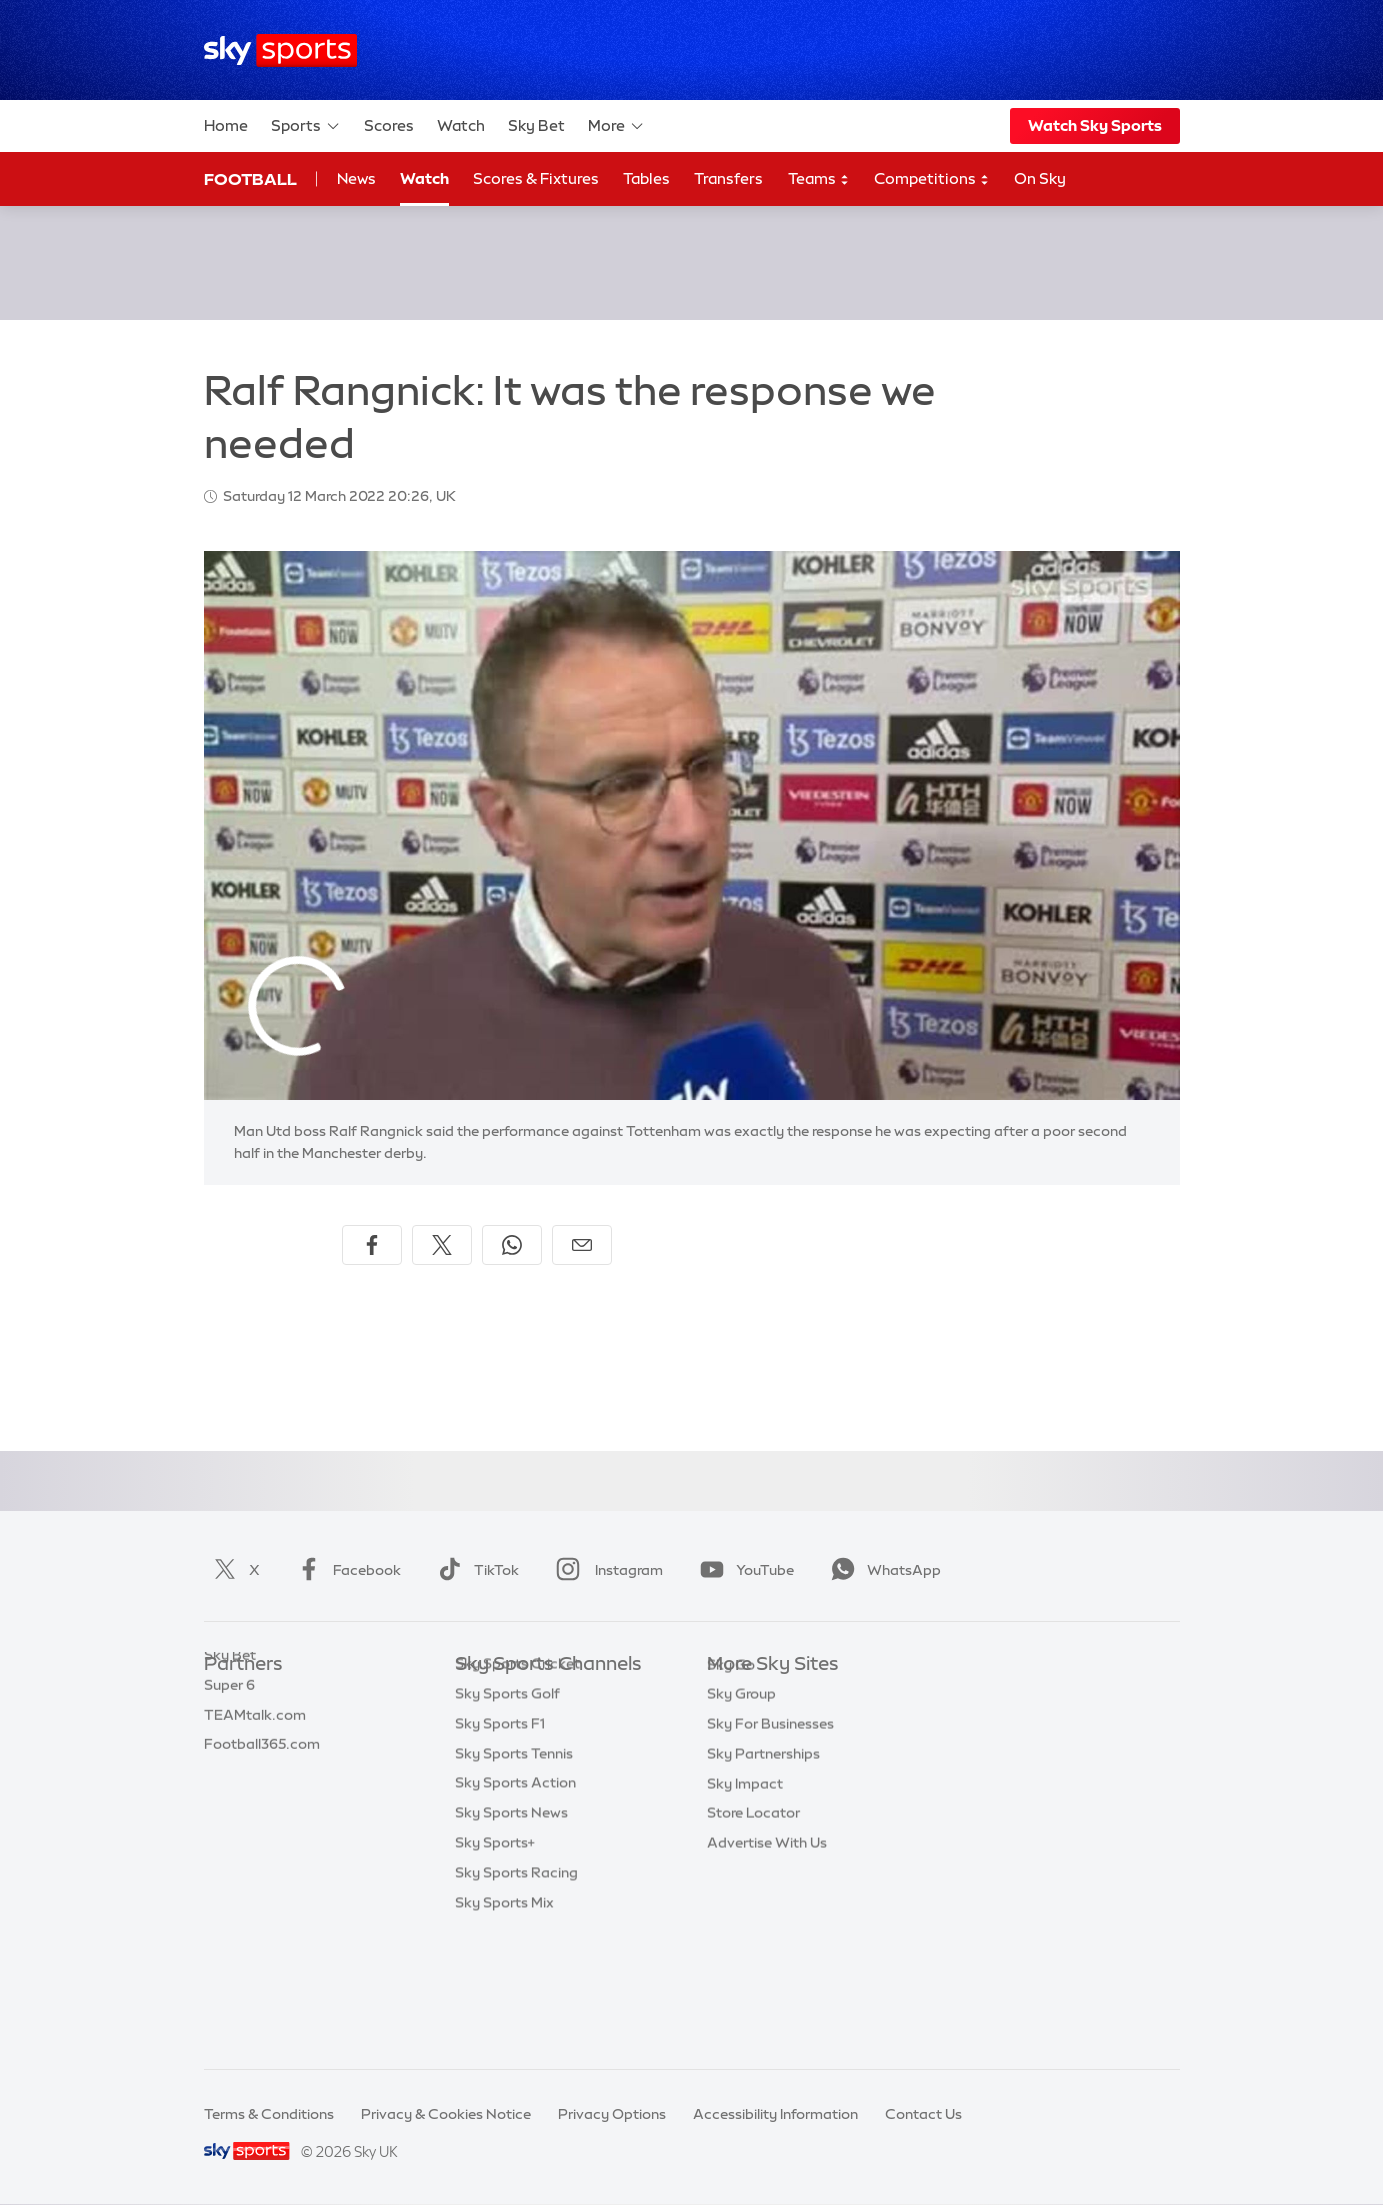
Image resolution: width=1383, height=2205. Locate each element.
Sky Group (741, 1784)
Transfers (728, 178)
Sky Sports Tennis (514, 1874)
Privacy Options (612, 2114)
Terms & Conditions (269, 2114)
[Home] (280, 50)
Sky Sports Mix (504, 2023)
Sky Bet (536, 125)
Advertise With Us (767, 1933)
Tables (646, 178)
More (616, 126)
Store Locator (753, 1903)
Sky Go (731, 1755)
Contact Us (923, 2114)
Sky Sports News (511, 1933)
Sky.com (736, 1695)
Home (226, 125)
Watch (461, 125)
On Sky (1040, 178)
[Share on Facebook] (372, 1245)
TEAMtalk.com (255, 1755)
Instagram (605, 1570)
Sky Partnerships (763, 1844)
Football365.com (262, 1784)
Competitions (932, 179)
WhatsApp (882, 1570)
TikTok (474, 1570)
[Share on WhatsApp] (512, 1245)
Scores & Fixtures (536, 178)
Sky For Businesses (770, 1814)
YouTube (743, 1570)
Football (250, 179)
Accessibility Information (775, 2114)
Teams (819, 179)
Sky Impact (745, 1874)
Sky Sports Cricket (517, 1784)
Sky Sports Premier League (545, 1725)
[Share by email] (582, 1245)
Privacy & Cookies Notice (446, 2114)
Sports (306, 126)
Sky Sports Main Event (529, 1695)
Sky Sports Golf (507, 1814)
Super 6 (229, 1725)
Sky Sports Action (515, 1903)
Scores (389, 125)
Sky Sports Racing (516, 1993)
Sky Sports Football (521, 1755)
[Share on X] (442, 1245)
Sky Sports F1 (500, 1844)
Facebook (345, 1570)
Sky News (739, 1725)
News (356, 178)
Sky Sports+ (495, 1963)
